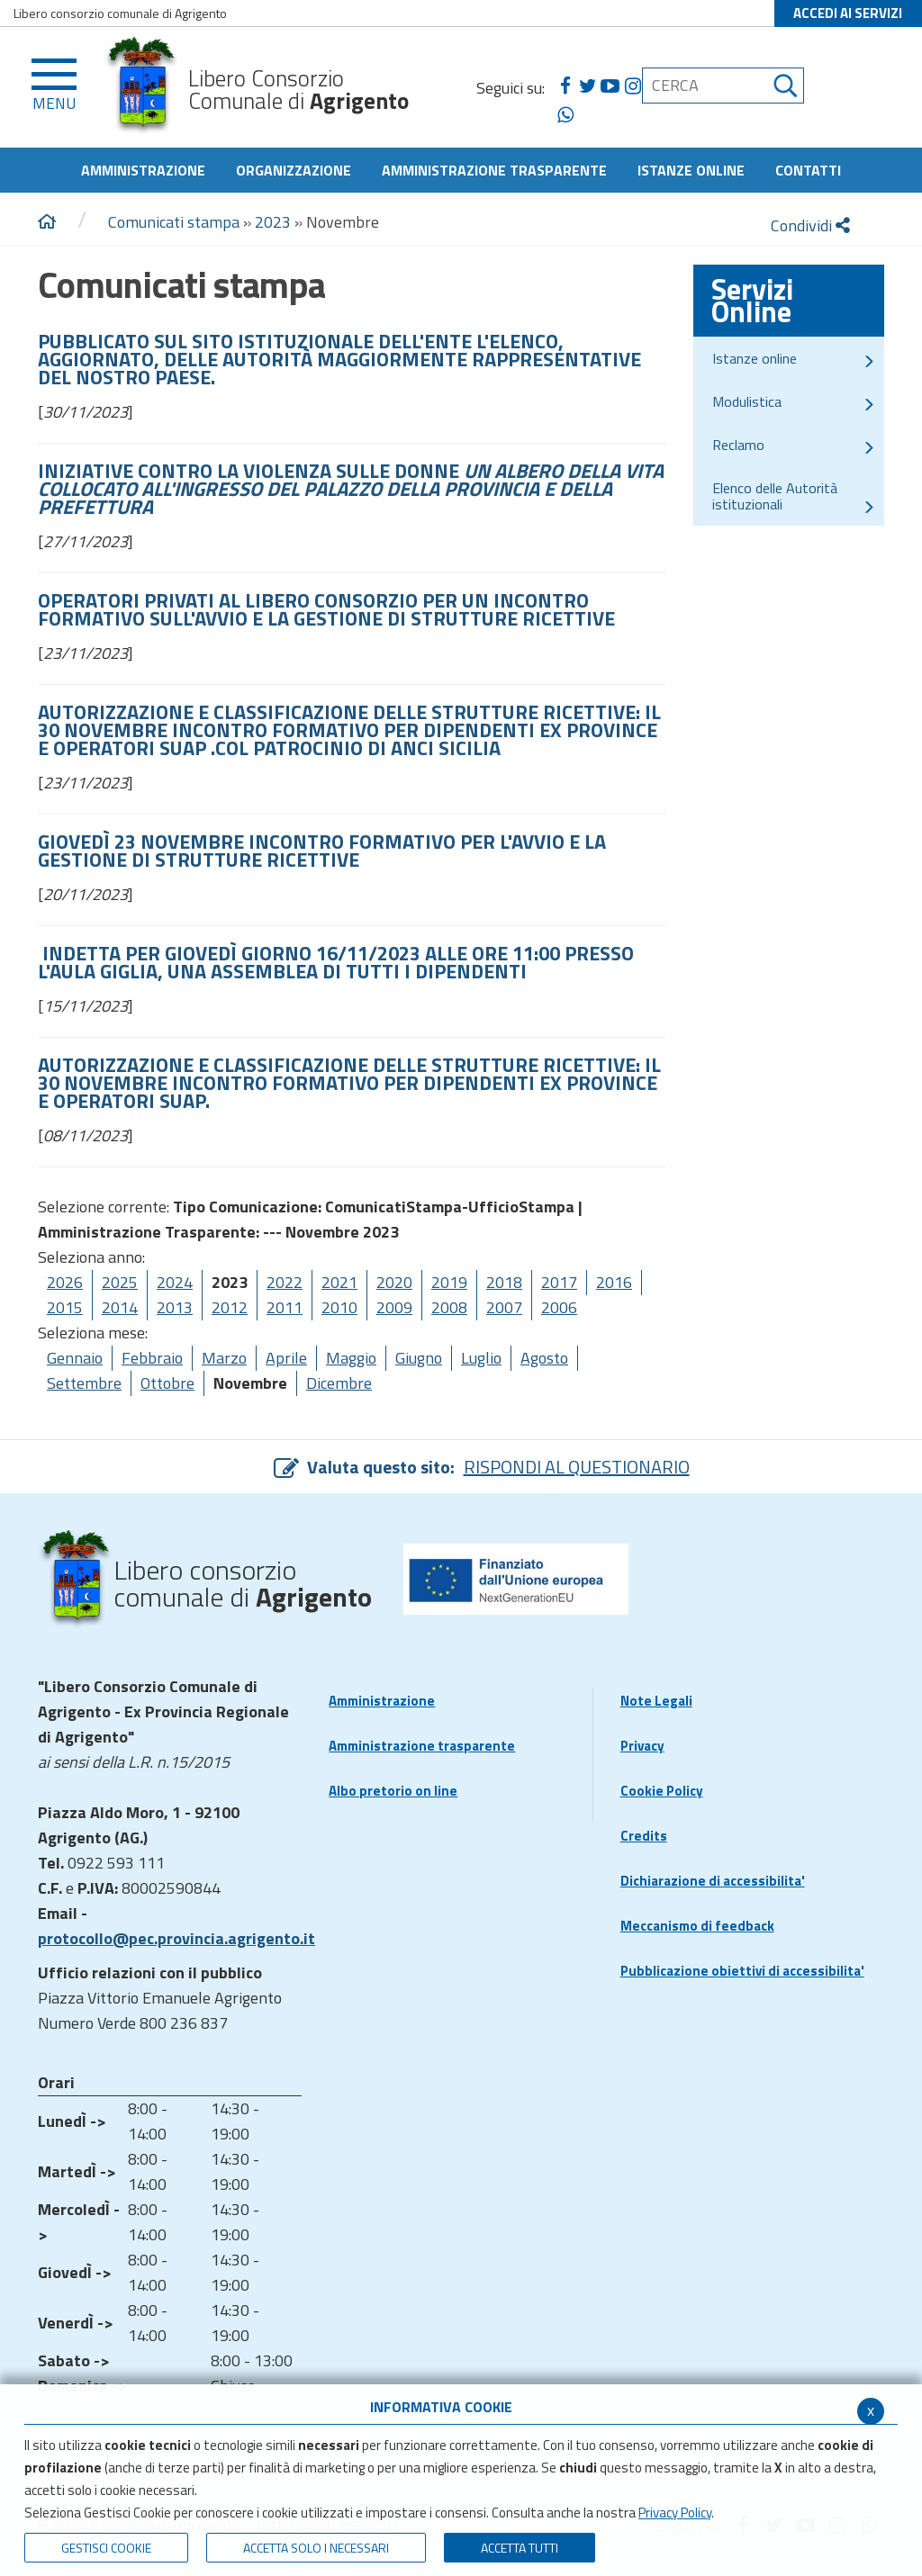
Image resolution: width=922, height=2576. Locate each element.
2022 (285, 1282)
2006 (559, 1307)
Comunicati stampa (174, 222)
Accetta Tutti (519, 2547)
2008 (449, 1307)
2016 (614, 1282)
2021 (339, 1282)
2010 (339, 1307)
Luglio (481, 1358)
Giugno (418, 1358)
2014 (120, 1307)
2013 (175, 1307)
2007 (504, 1307)
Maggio (351, 1358)
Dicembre (339, 1383)
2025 (120, 1282)
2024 (175, 1282)
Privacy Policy (674, 2512)
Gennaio (75, 1358)
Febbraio (152, 1358)
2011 (285, 1307)
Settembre (84, 1383)
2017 (559, 1282)
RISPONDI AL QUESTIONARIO (577, 1467)
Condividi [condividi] (810, 225)
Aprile (286, 1358)
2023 (273, 222)
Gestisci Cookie (106, 2547)
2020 (394, 1282)
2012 (230, 1307)
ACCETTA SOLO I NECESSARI (316, 2547)
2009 (394, 1307)
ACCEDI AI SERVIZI (847, 13)
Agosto (544, 1358)
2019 (449, 1282)
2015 (65, 1307)
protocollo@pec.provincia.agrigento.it (176, 1938)
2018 (504, 1282)
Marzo (224, 1358)
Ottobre (167, 1383)
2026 (65, 1282)
